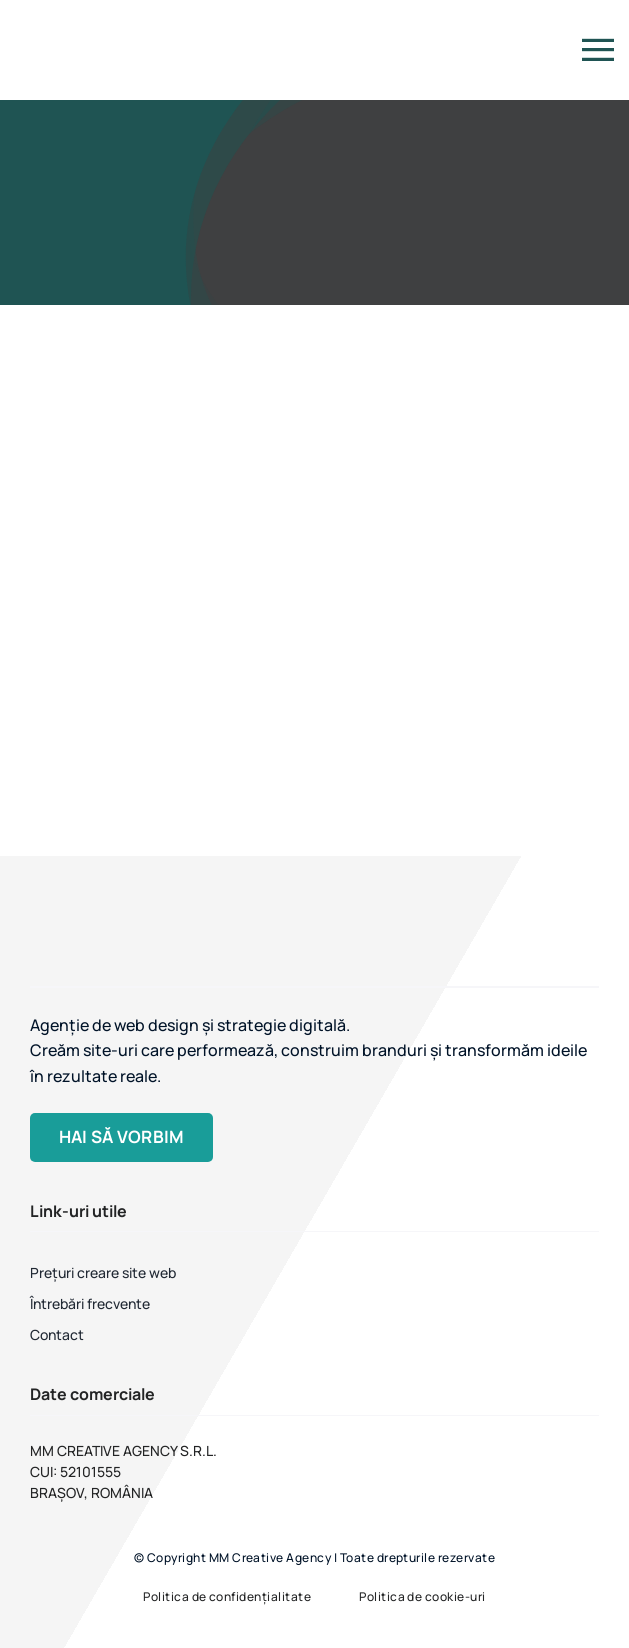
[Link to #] (598, 50)
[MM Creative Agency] (52, 16)
